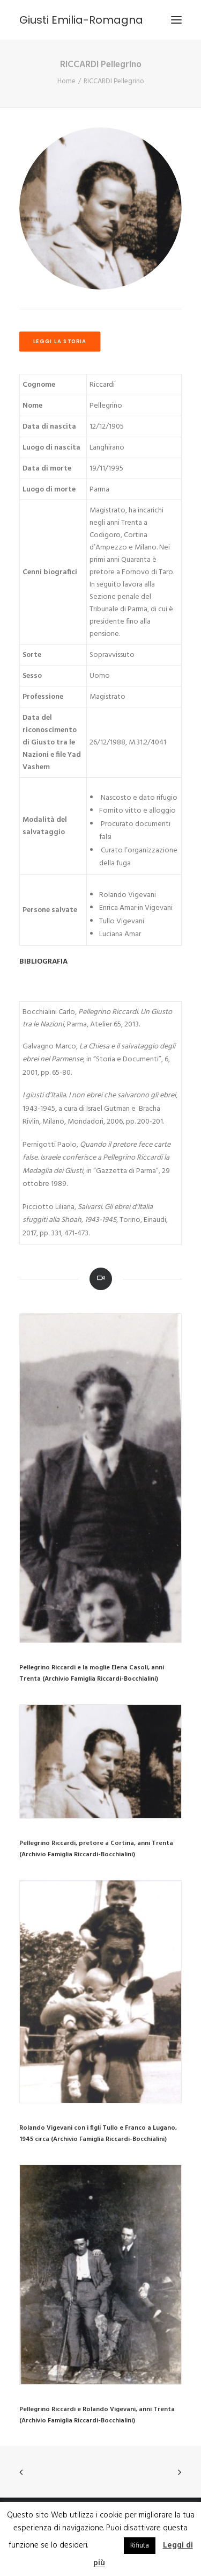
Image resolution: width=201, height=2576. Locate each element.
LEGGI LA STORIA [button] (60, 341)
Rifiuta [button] (139, 2545)
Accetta (104, 2545)
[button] (100, 1478)
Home (66, 81)
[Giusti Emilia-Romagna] (81, 20)
